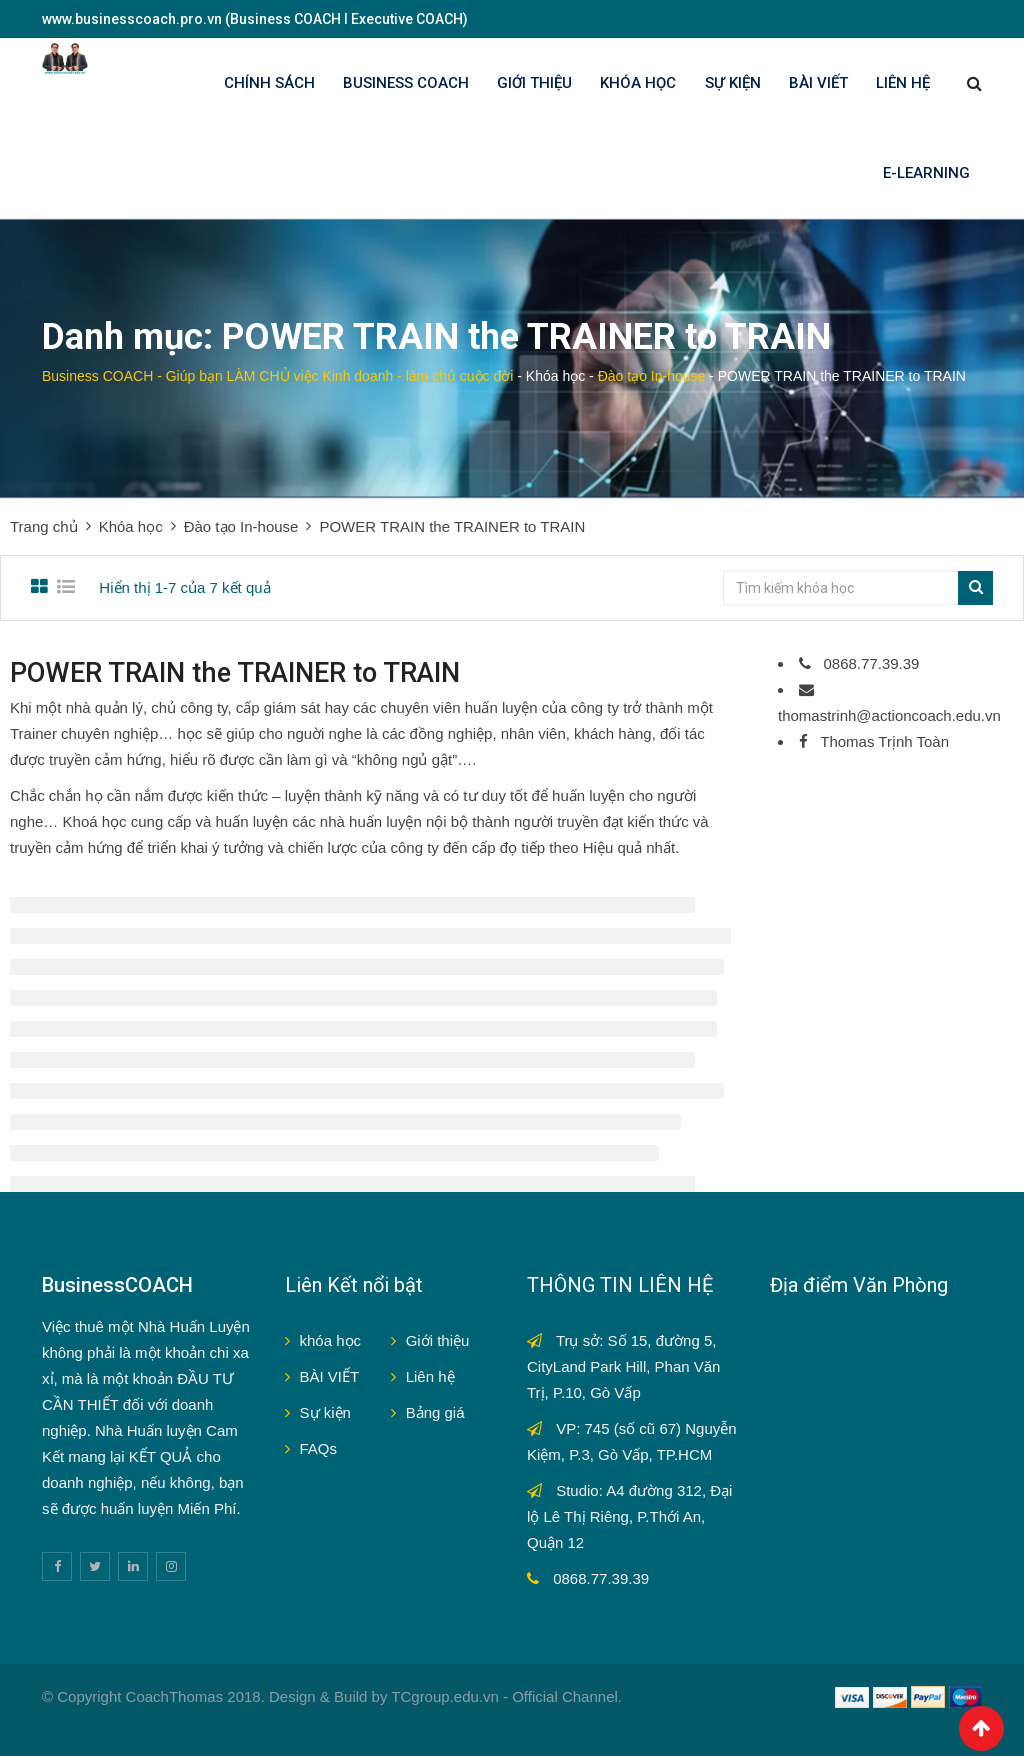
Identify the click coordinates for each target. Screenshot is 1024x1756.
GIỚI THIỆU (534, 83)
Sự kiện (325, 1412)
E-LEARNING (926, 173)
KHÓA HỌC (638, 83)
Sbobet (160, 1722)
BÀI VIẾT (818, 83)
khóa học (331, 1340)
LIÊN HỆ (903, 83)
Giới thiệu (438, 1340)
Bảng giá (435, 1412)
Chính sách (269, 83)
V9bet (110, 1722)
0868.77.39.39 (869, 663)
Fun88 (212, 1722)
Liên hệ (430, 1376)
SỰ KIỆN (733, 83)
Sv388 (63, 1722)
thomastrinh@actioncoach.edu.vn (889, 715)
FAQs (319, 1448)
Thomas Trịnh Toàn (882, 741)
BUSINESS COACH (406, 83)
